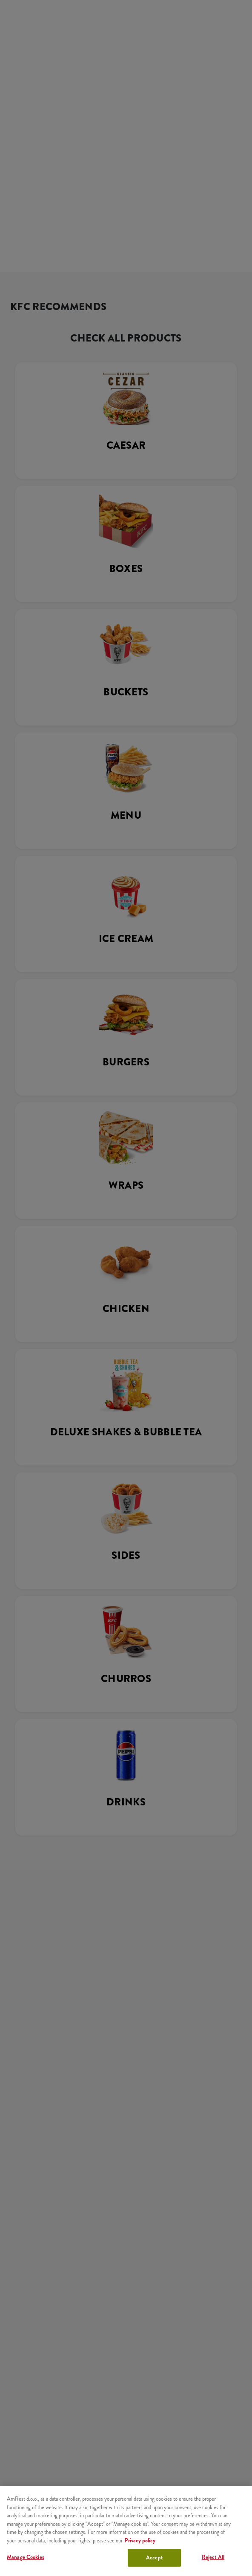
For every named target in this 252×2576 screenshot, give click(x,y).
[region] (126, 2531)
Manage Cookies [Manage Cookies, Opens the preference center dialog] (25, 2557)
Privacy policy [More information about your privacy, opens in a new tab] (140, 2540)
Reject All (213, 2557)
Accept (154, 2557)
